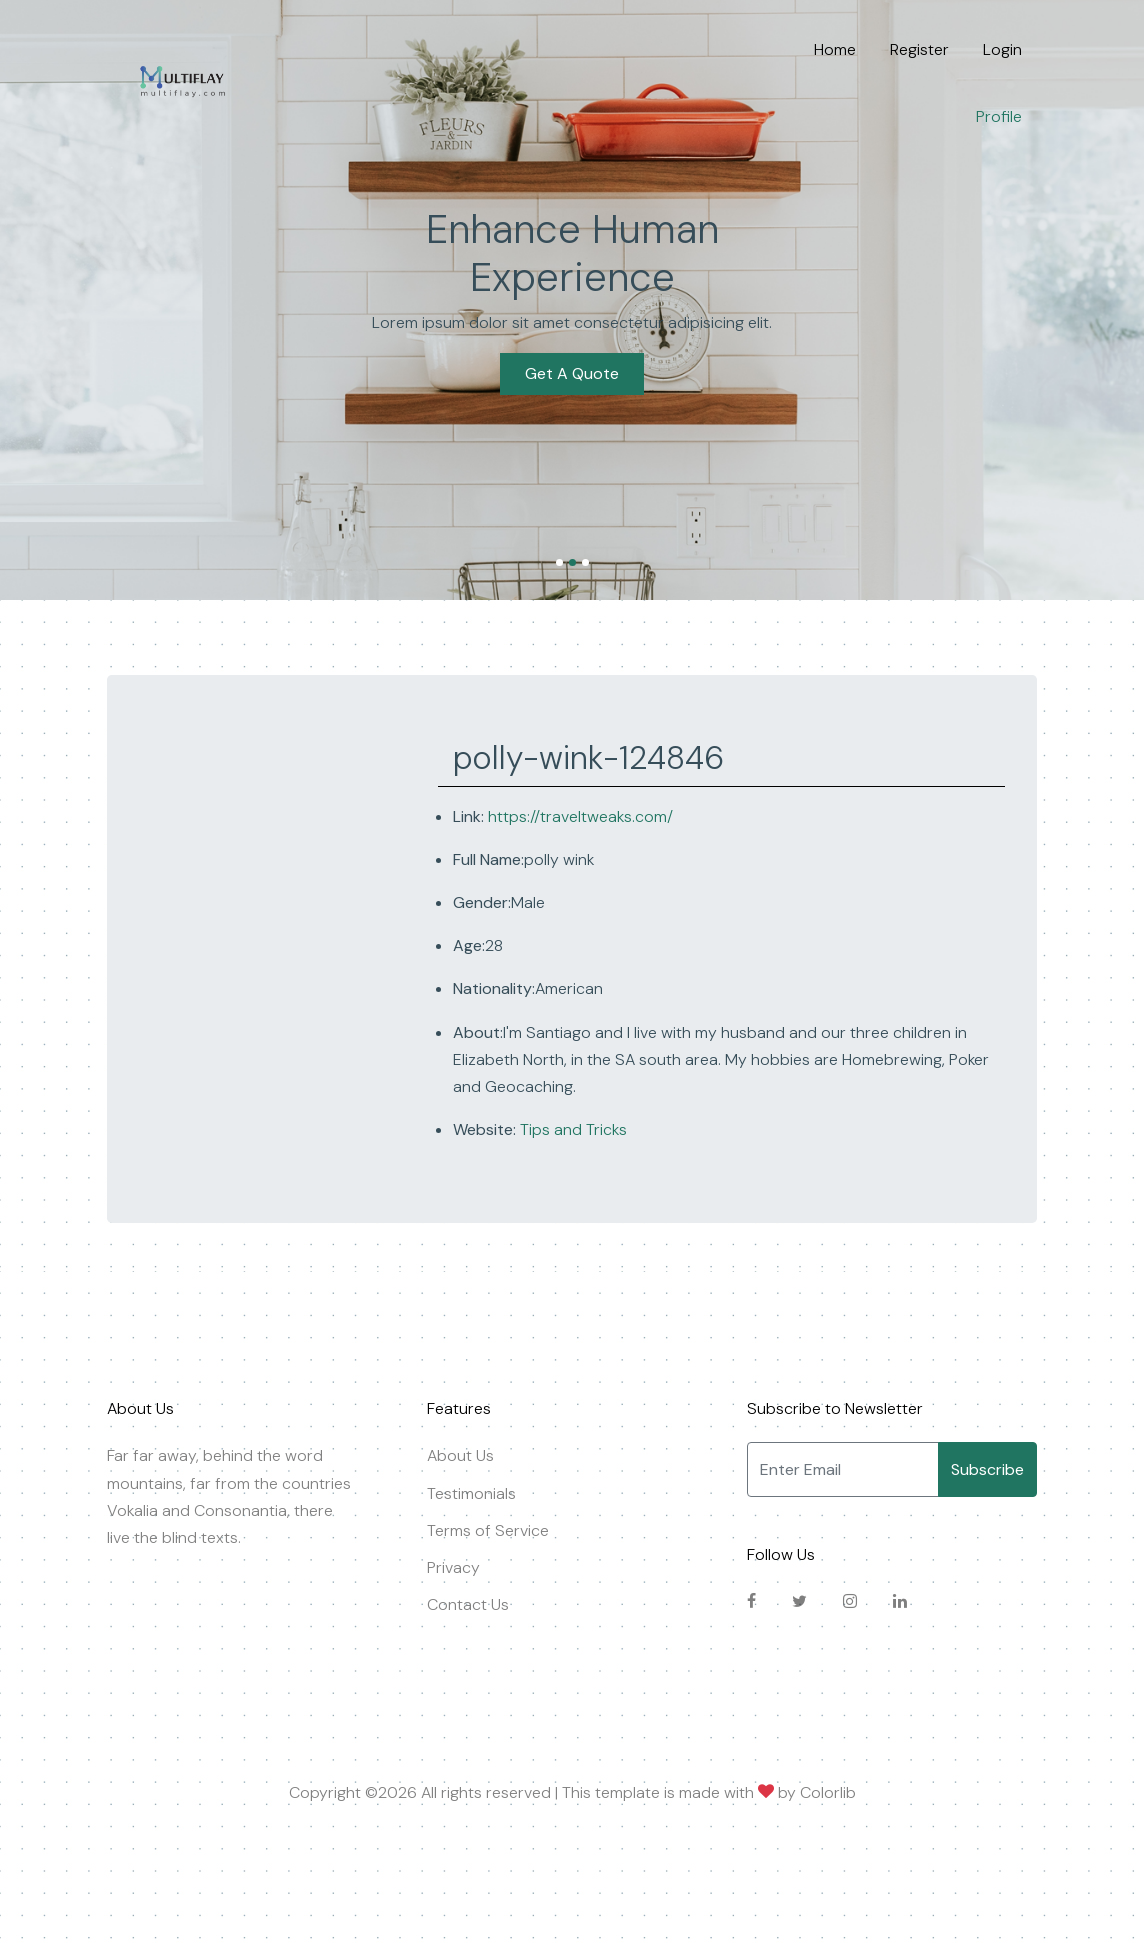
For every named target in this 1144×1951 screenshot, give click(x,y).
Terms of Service (488, 1530)
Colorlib (828, 1792)
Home (835, 49)
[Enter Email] (843, 1469)
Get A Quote (572, 349)
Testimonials (471, 1493)
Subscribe (987, 1469)
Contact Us (468, 1604)
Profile (999, 116)
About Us (460, 1455)
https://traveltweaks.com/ (580, 816)
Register (919, 49)
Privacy (453, 1567)
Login (1002, 49)
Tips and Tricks (571, 1129)
